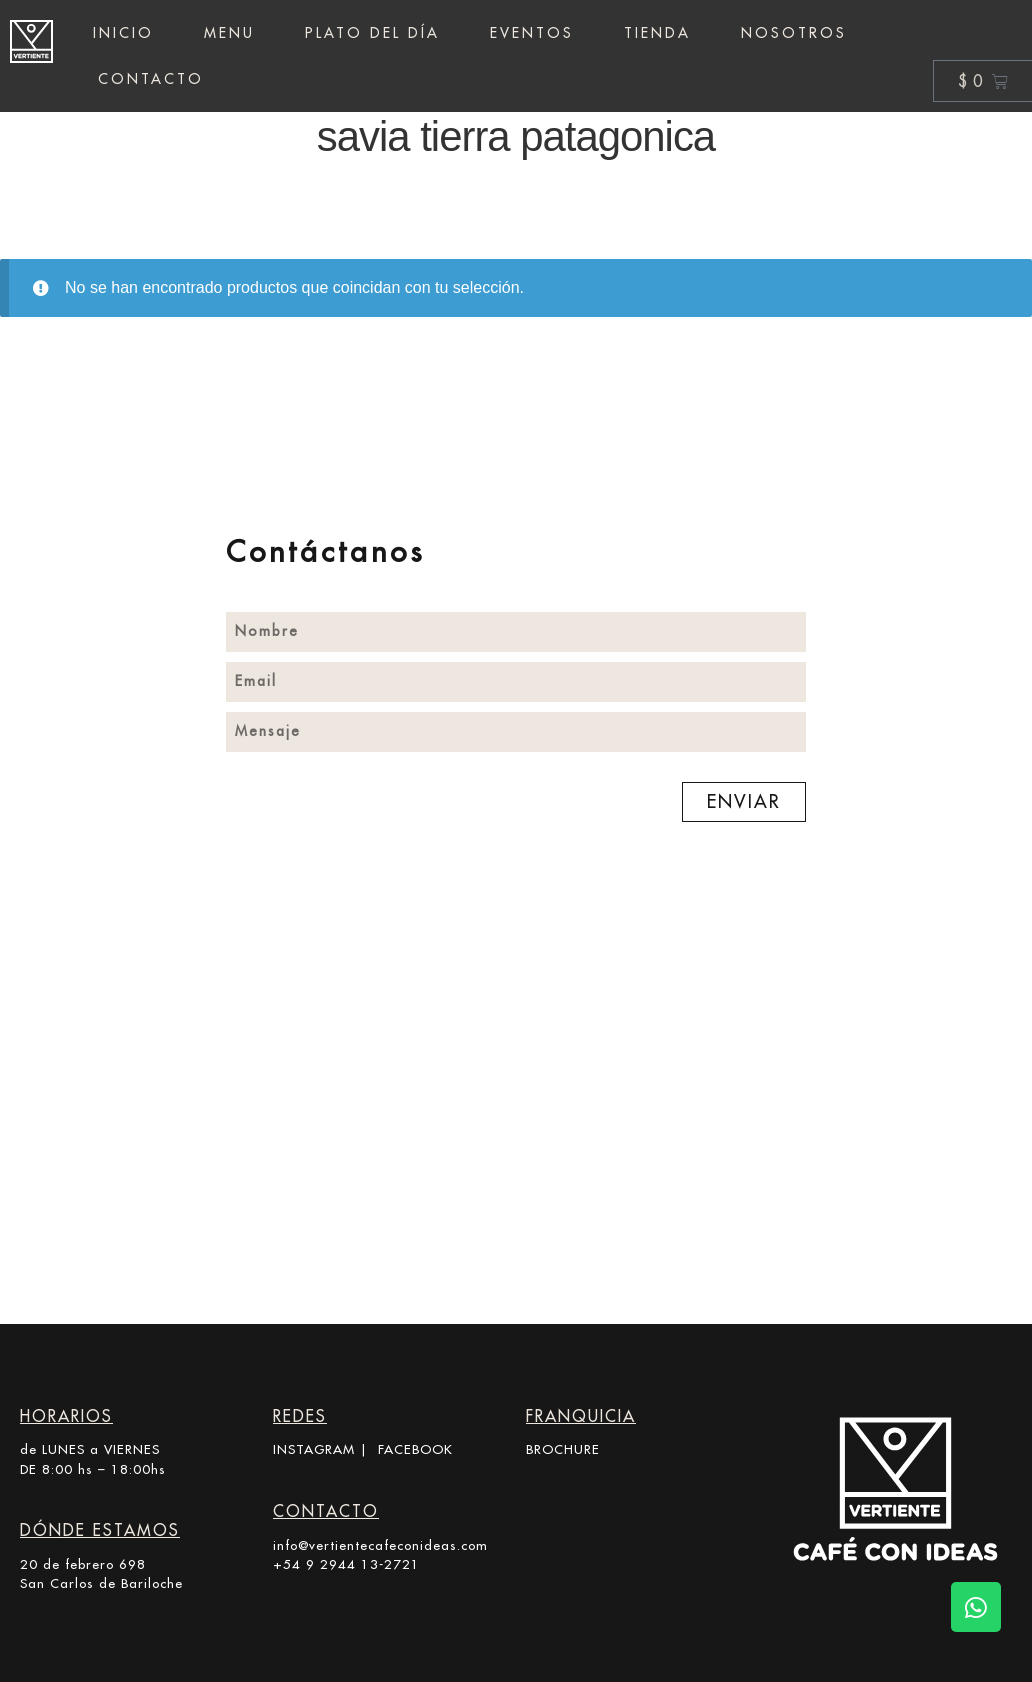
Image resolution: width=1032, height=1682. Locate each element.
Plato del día (372, 33)
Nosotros (794, 33)
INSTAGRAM (314, 1449)
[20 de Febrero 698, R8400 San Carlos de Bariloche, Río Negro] (516, 1151)
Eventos (532, 33)
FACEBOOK (415, 1449)
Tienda (657, 33)
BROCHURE (563, 1449)
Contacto (151, 79)
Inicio (123, 33)
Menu (229, 33)
